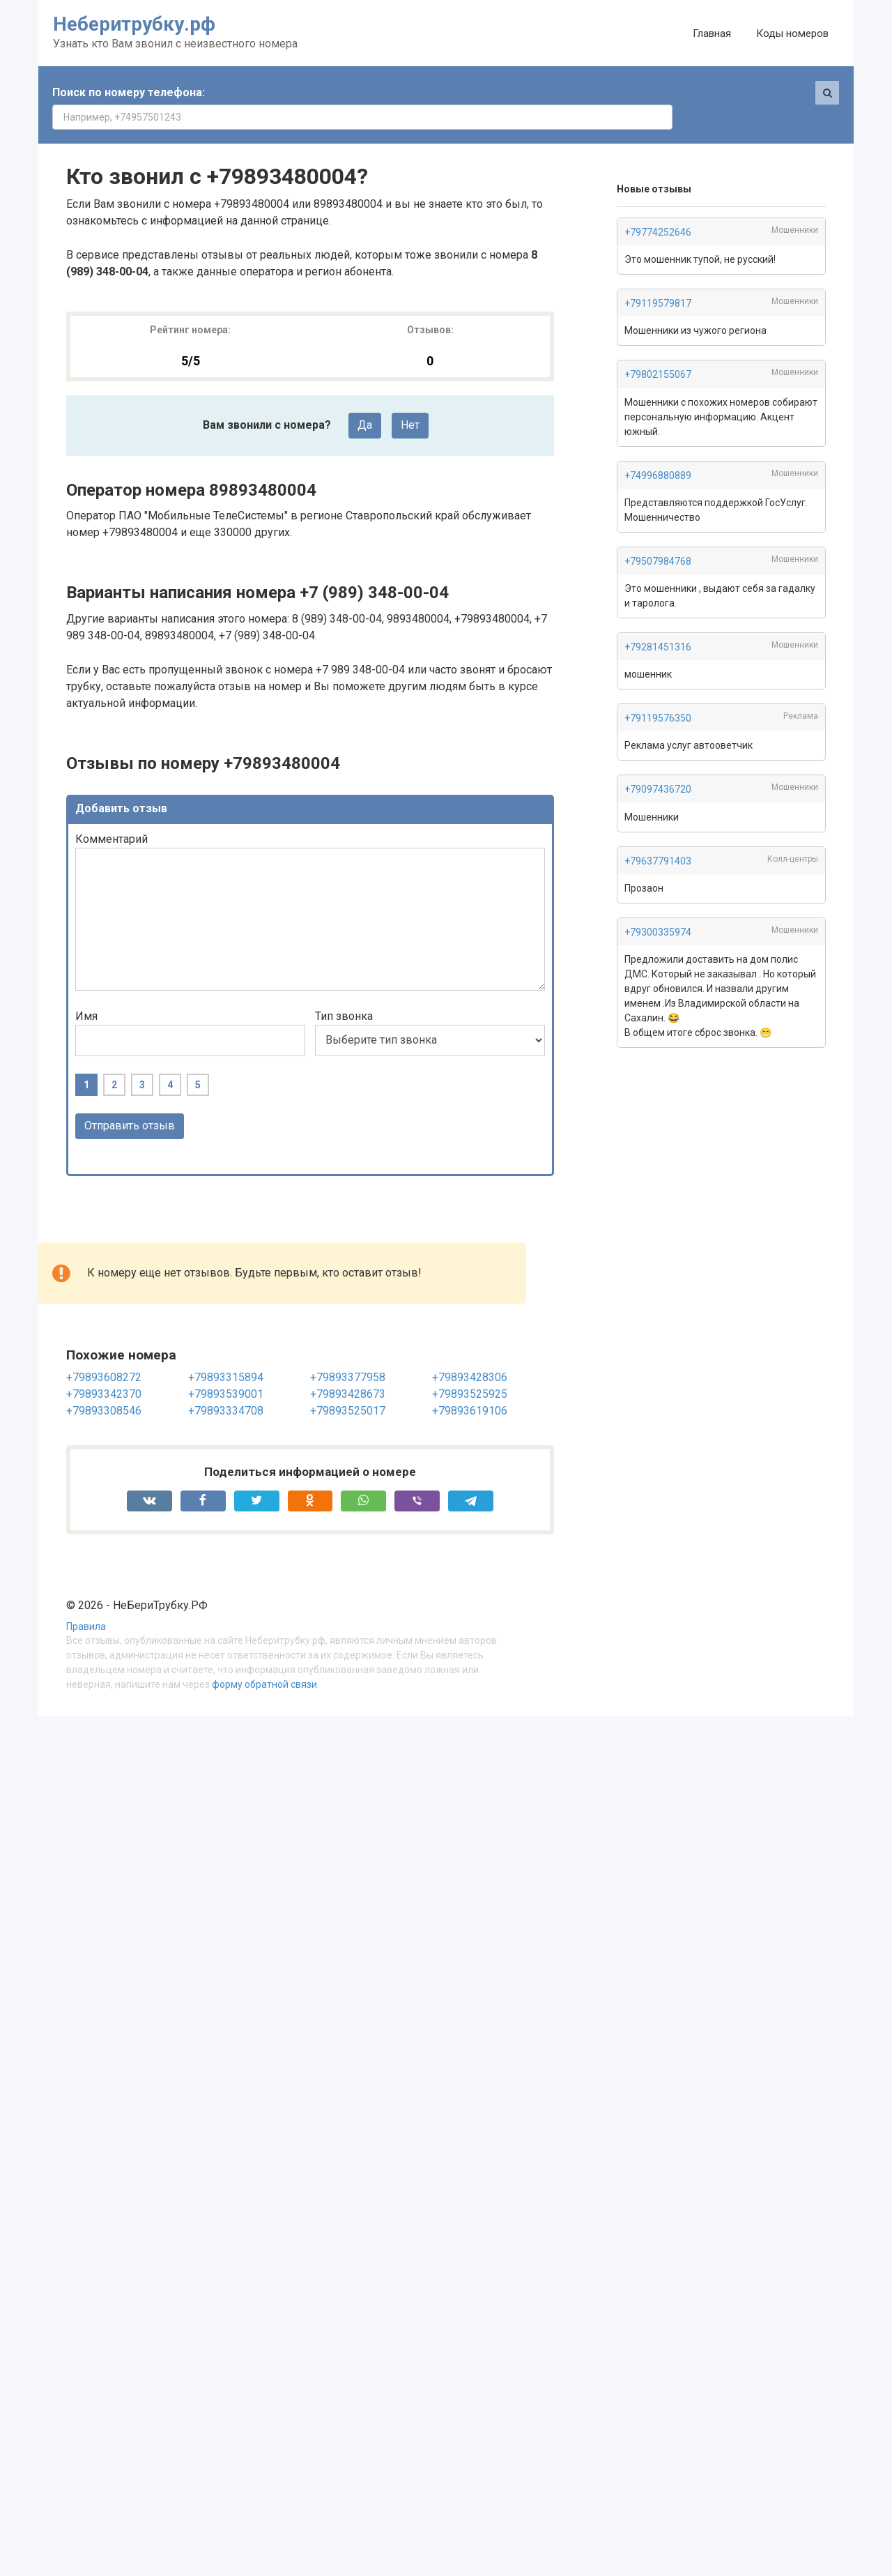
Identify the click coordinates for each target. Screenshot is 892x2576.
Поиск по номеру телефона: (128, 92)
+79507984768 (657, 536)
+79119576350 (657, 693)
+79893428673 (347, 1369)
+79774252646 (657, 207)
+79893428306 (469, 1352)
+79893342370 (103, 1369)
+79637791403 (657, 836)
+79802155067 (657, 350)
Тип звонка (344, 991)
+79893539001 (225, 1369)
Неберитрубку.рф (134, 24)
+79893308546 (103, 1386)
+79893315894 (225, 1352)
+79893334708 (225, 1386)
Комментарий (111, 814)
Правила (86, 1602)
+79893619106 (469, 1386)
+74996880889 (657, 451)
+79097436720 (657, 764)
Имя (86, 991)
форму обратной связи (264, 1660)
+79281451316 (657, 622)
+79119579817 (657, 278)
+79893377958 (347, 1352)
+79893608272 (103, 1352)
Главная (712, 33)
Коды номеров (792, 33)
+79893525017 (347, 1386)
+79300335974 (657, 907)
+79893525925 (469, 1369)
